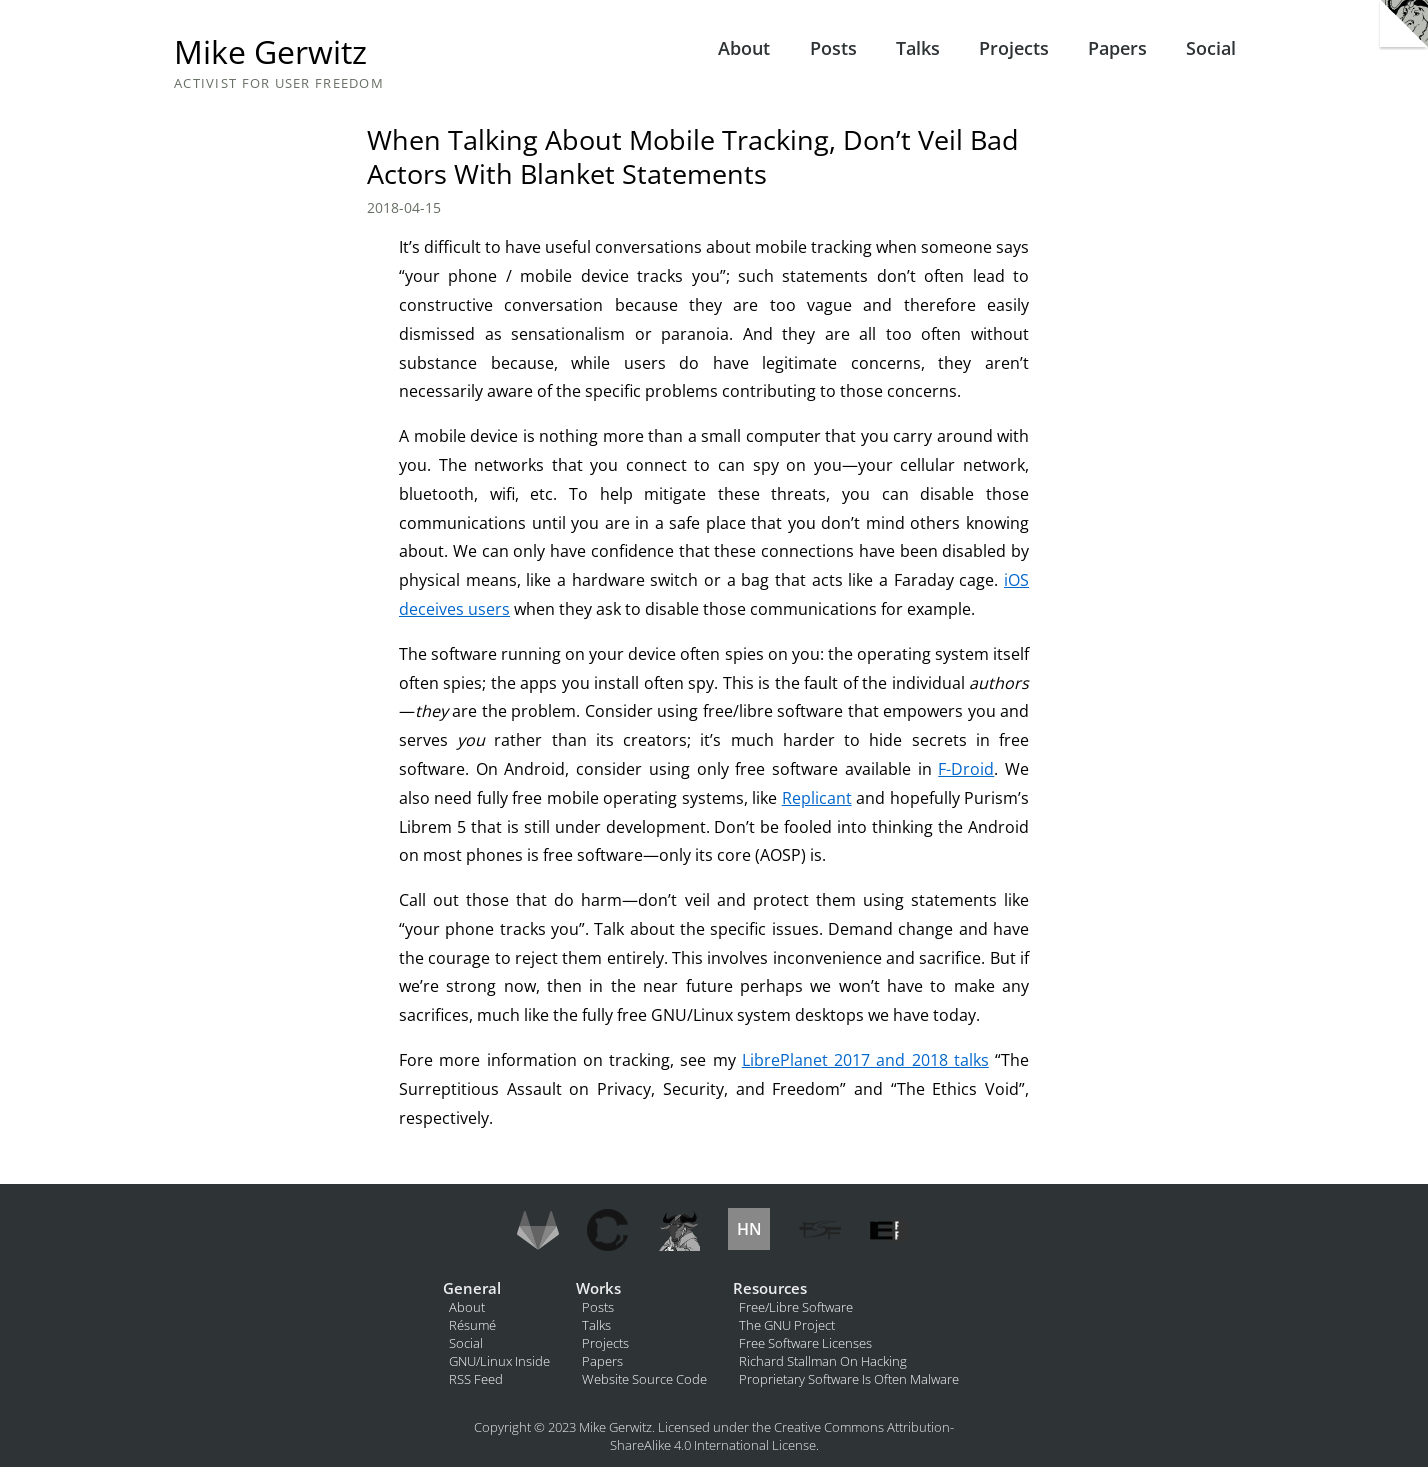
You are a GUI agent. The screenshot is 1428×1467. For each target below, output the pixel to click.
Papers (1117, 48)
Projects (1014, 48)
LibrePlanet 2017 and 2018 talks (865, 1060)
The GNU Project (787, 1325)
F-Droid (966, 769)
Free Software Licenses (805, 1343)
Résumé (472, 1325)
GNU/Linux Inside (499, 1361)
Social (1211, 48)
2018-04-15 (404, 207)
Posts (833, 48)
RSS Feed (476, 1379)
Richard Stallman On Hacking (823, 1361)
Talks (918, 48)
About (744, 48)
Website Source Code (644, 1379)
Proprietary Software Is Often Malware (849, 1379)
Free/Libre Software (796, 1307)
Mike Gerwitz (270, 51)
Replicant (817, 798)
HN (749, 1229)
